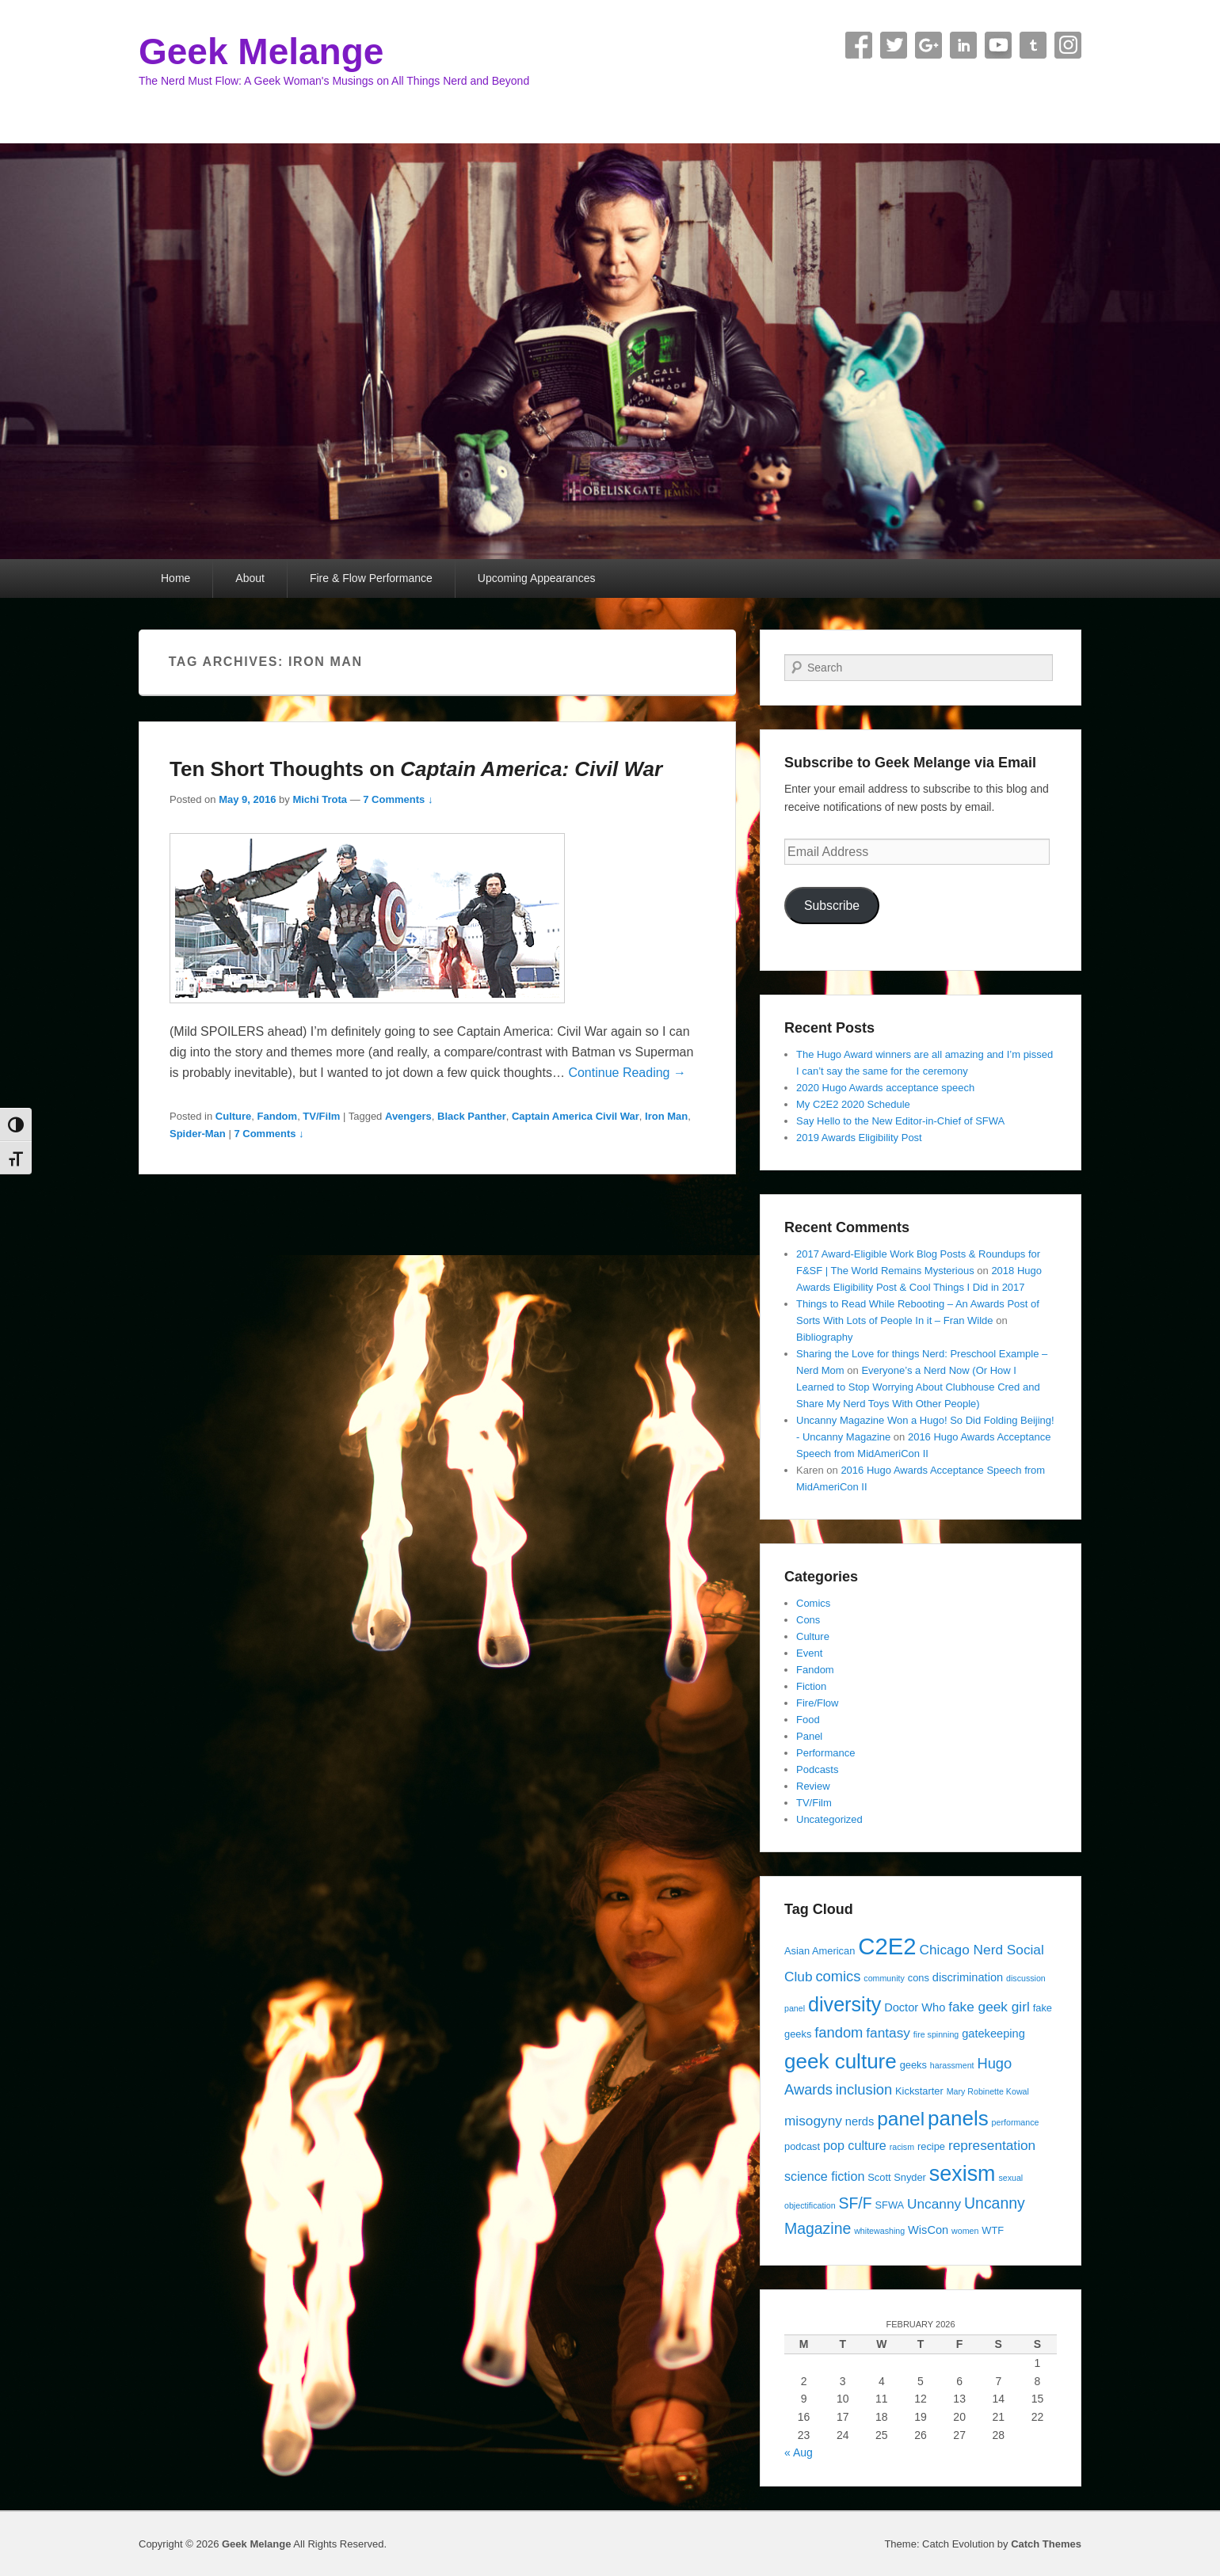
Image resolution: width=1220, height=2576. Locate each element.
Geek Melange (261, 51)
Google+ (928, 45)
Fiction (811, 1686)
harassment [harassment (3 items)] (952, 2065)
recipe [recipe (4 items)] (931, 2146)
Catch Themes (1046, 2544)
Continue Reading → (627, 1072)
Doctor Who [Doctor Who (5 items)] (914, 2007)
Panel (809, 1736)
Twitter (893, 45)
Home (175, 578)
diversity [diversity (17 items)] (844, 2004)
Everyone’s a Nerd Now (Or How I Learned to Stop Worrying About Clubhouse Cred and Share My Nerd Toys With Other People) (918, 1387)
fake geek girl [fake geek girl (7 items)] (989, 2007)
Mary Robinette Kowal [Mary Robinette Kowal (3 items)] (988, 2091)
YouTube (998, 45)
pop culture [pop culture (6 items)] (854, 2145)
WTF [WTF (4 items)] (993, 2230)
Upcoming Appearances (537, 578)
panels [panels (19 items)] (958, 2118)
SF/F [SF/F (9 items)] (854, 2203)
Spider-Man (198, 1134)
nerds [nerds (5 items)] (860, 2121)
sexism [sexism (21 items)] (962, 2174)
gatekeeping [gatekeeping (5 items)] (993, 2033)
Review (813, 1786)
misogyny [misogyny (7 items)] (813, 2121)
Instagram (1067, 45)
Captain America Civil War (575, 1116)
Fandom (277, 1116)
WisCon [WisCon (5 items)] (928, 2230)
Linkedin (963, 45)
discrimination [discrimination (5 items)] (967, 1977)
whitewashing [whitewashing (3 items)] (879, 2230)
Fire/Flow (817, 1703)
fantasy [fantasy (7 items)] (888, 2033)
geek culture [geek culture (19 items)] (840, 2061)
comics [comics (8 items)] (837, 1976)
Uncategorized (829, 1819)
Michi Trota (319, 799)
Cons (808, 1620)
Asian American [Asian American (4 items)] (819, 1951)
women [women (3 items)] (964, 2230)
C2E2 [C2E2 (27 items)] (887, 1946)
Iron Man (666, 1116)
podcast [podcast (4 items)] (802, 2146)
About (250, 578)
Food (808, 1720)
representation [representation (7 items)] (991, 2145)
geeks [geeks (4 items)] (913, 2065)
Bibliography (824, 1337)
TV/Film (321, 1116)
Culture (233, 1116)
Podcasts (817, 1769)
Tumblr (1033, 45)
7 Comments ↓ (398, 799)
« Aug (798, 2452)
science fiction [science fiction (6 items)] (824, 2176)
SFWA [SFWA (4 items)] (889, 2205)
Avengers (408, 1116)
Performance (825, 1753)
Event (809, 1653)
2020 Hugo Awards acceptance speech (885, 1088)
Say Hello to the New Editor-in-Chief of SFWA (900, 1121)
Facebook (858, 45)
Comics (813, 1603)
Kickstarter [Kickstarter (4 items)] (919, 2091)
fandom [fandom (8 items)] (838, 2032)
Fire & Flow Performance (371, 578)
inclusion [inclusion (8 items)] (864, 2089)
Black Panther (471, 1116)
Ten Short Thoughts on (416, 769)
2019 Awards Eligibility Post (859, 1137)
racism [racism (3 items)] (902, 2147)
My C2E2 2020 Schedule (853, 1104)
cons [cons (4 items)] (918, 1978)
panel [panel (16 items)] (901, 2118)
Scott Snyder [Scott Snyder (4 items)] (896, 2177)
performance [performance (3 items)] (1015, 2122)
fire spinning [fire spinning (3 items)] (936, 2034)
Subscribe (832, 905)
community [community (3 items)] (884, 1978)
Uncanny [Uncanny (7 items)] (934, 2204)
